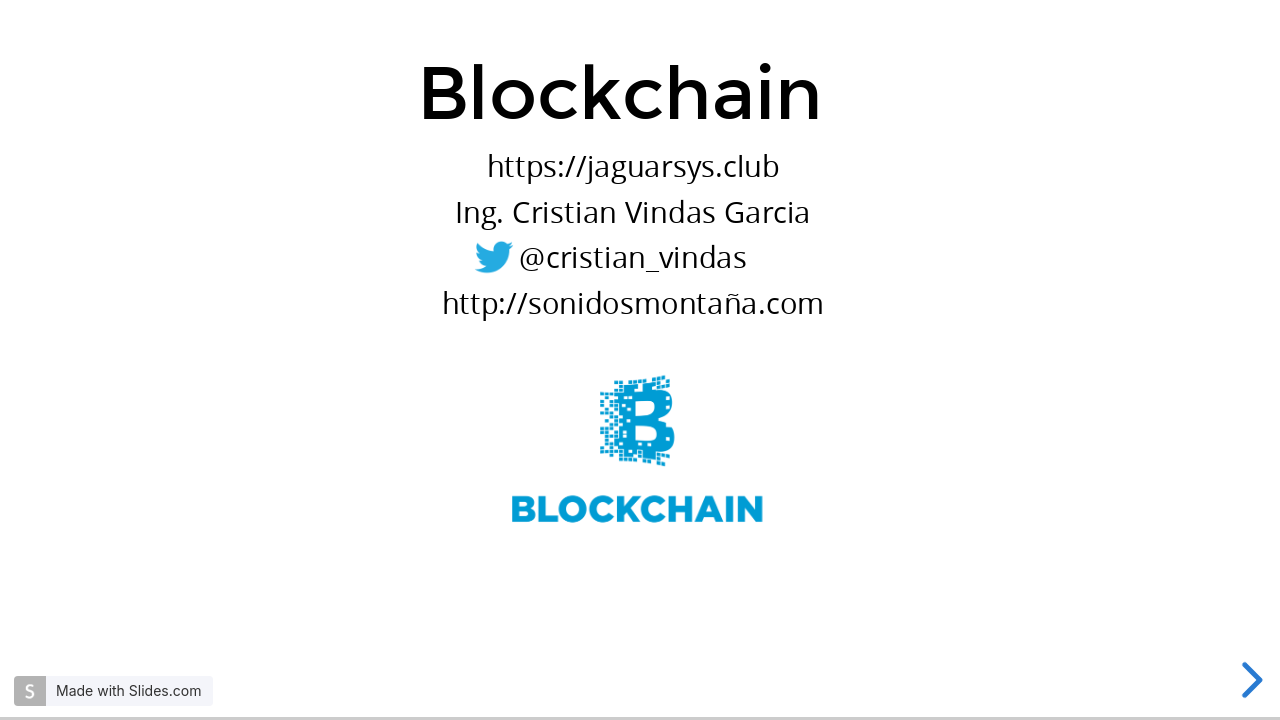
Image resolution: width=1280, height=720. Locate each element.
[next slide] (1249, 680)
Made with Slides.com (128, 690)
